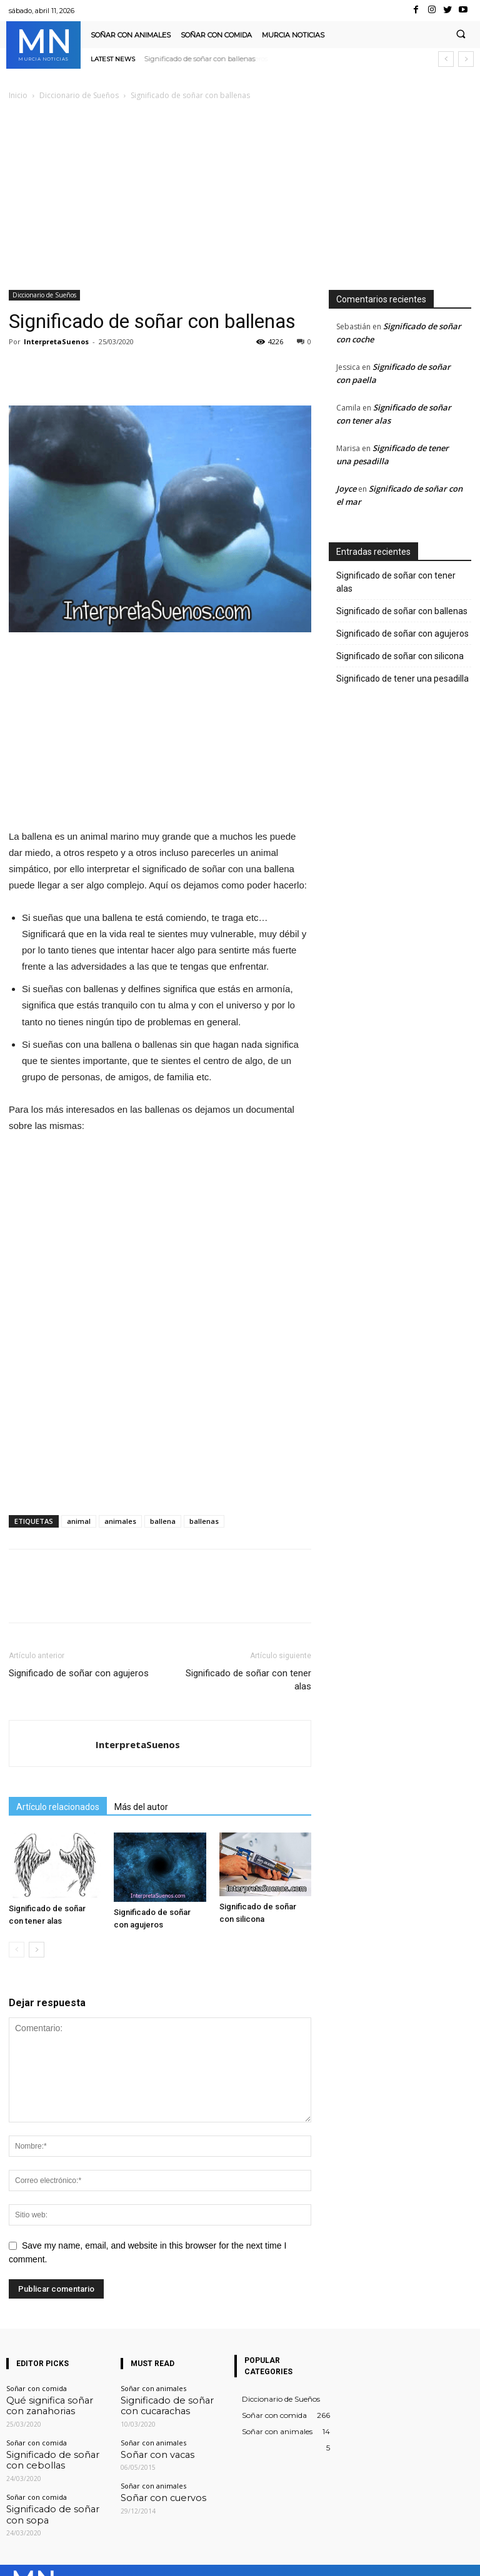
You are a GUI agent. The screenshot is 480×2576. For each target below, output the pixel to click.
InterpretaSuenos (56, 341)
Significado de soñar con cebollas (47, 2452)
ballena (163, 1521)
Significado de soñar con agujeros (200, 58)
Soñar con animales (153, 2388)
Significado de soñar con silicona (400, 656)
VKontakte (394, 2557)
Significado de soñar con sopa (55, 2496)
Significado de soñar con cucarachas (161, 2403)
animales (120, 1521)
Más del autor (141, 1807)
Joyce (346, 488)
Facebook (258, 2557)
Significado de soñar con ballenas (402, 611)
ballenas (204, 1521)
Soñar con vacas (147, 2448)
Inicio (18, 95)
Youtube (460, 2557)
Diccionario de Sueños (79, 95)
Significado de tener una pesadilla (402, 679)
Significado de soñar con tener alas (248, 1680)
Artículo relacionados (57, 1807)
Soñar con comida (36, 2388)
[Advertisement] (240, 196)
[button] (461, 35)
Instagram (325, 2557)
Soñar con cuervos (151, 2488)
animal (79, 1521)
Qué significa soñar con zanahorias (45, 2403)
